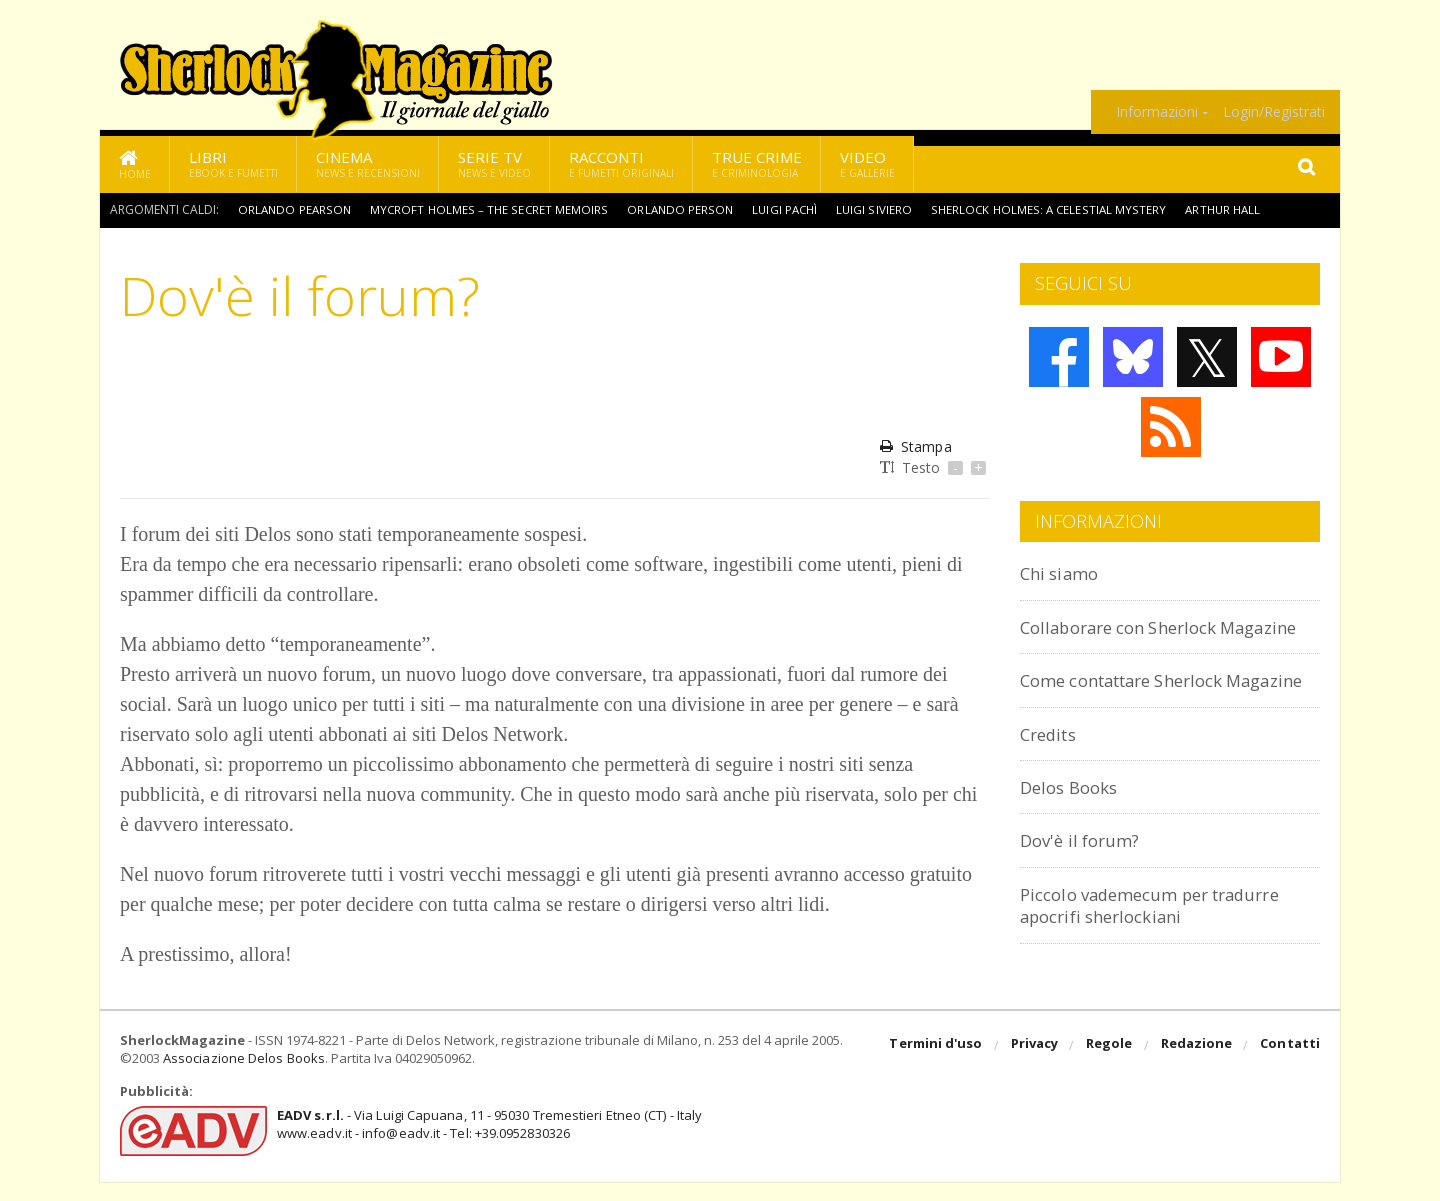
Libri (233, 163)
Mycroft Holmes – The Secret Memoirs (490, 209)
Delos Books (1074, 831)
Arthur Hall (1228, 209)
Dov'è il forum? (1086, 884)
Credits (1052, 777)
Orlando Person (681, 209)
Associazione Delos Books (243, 1078)
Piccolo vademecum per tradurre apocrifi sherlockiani (1167, 949)
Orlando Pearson (295, 209)
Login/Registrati (1274, 112)
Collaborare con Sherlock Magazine (1131, 637)
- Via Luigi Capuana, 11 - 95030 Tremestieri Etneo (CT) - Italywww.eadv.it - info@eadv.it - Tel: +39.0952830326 (486, 1143)
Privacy (1036, 1065)
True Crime (757, 163)
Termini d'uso (939, 1065)
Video (867, 163)
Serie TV (494, 163)
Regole (1111, 1065)
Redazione (1197, 1065)
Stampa (915, 446)
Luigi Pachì (788, 209)
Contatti (1290, 1065)
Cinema (368, 163)
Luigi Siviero (878, 209)
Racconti (621, 163)
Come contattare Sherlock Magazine (1137, 713)
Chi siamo (1064, 572)
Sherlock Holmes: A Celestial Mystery (1052, 209)
